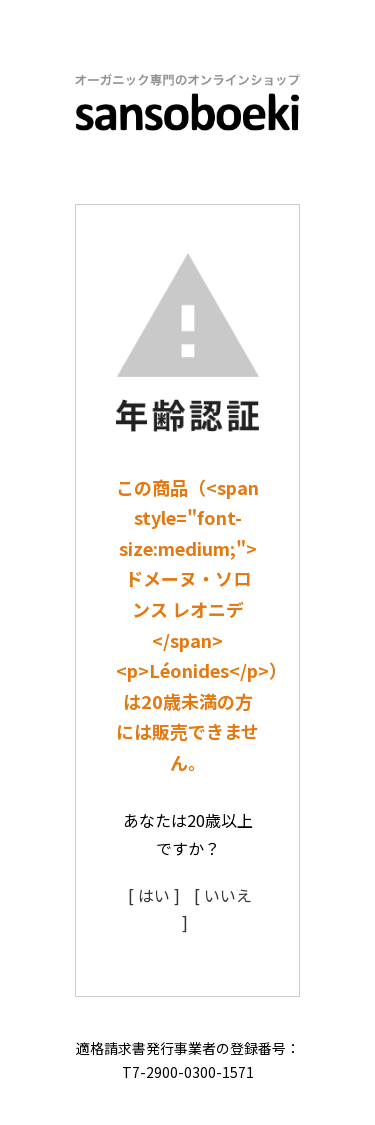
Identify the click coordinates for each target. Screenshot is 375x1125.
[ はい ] (154, 895)
